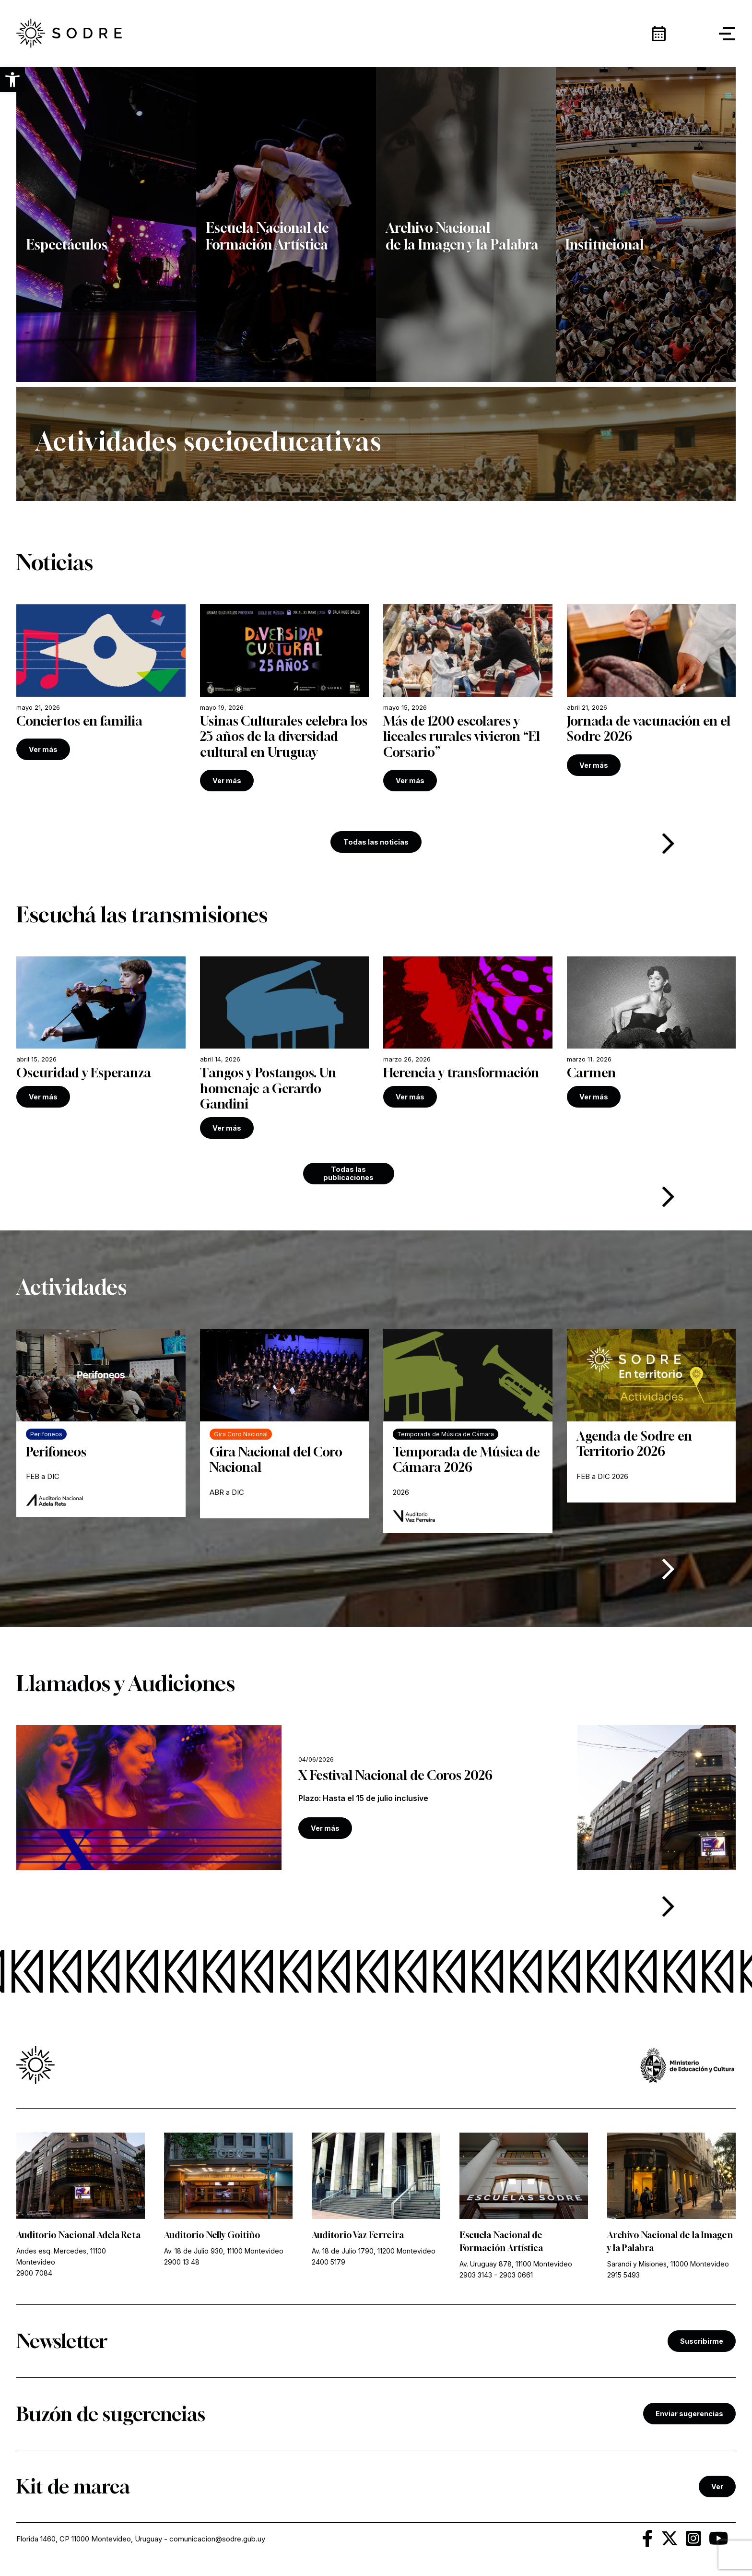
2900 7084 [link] (34, 2273)
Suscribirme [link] (701, 2341)
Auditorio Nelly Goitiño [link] (212, 2235)
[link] (101, 1032)
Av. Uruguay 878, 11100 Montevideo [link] (515, 2264)
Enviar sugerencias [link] (689, 2413)
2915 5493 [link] (623, 2275)
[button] (12, 79)
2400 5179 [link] (328, 2262)
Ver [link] (717, 2486)
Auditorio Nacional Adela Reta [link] (78, 2235)
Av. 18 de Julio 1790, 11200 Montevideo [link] (373, 2251)
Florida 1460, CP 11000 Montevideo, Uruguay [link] (89, 2538)
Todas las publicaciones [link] (348, 1173)
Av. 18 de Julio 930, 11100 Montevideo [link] (223, 2251)
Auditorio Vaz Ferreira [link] (358, 2235)
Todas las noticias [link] (376, 842)
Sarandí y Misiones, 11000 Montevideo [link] (668, 2264)
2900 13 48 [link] (182, 2262)
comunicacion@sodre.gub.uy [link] (217, 2538)
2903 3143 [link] (475, 2275)
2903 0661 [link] (516, 2275)
